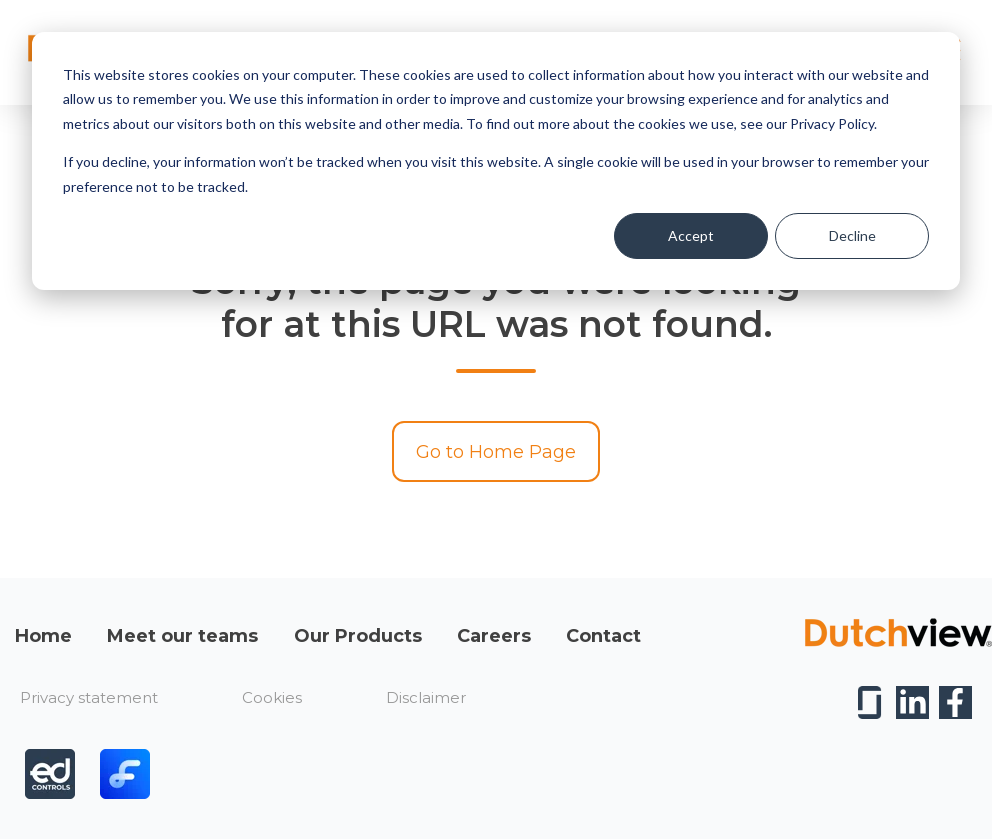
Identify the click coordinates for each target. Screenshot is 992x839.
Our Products (358, 636)
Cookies (272, 697)
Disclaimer (426, 697)
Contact (603, 636)
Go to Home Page (496, 452)
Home (43, 636)
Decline (852, 235)
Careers (494, 636)
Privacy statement (89, 697)
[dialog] (496, 161)
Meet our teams (182, 636)
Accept (691, 235)
